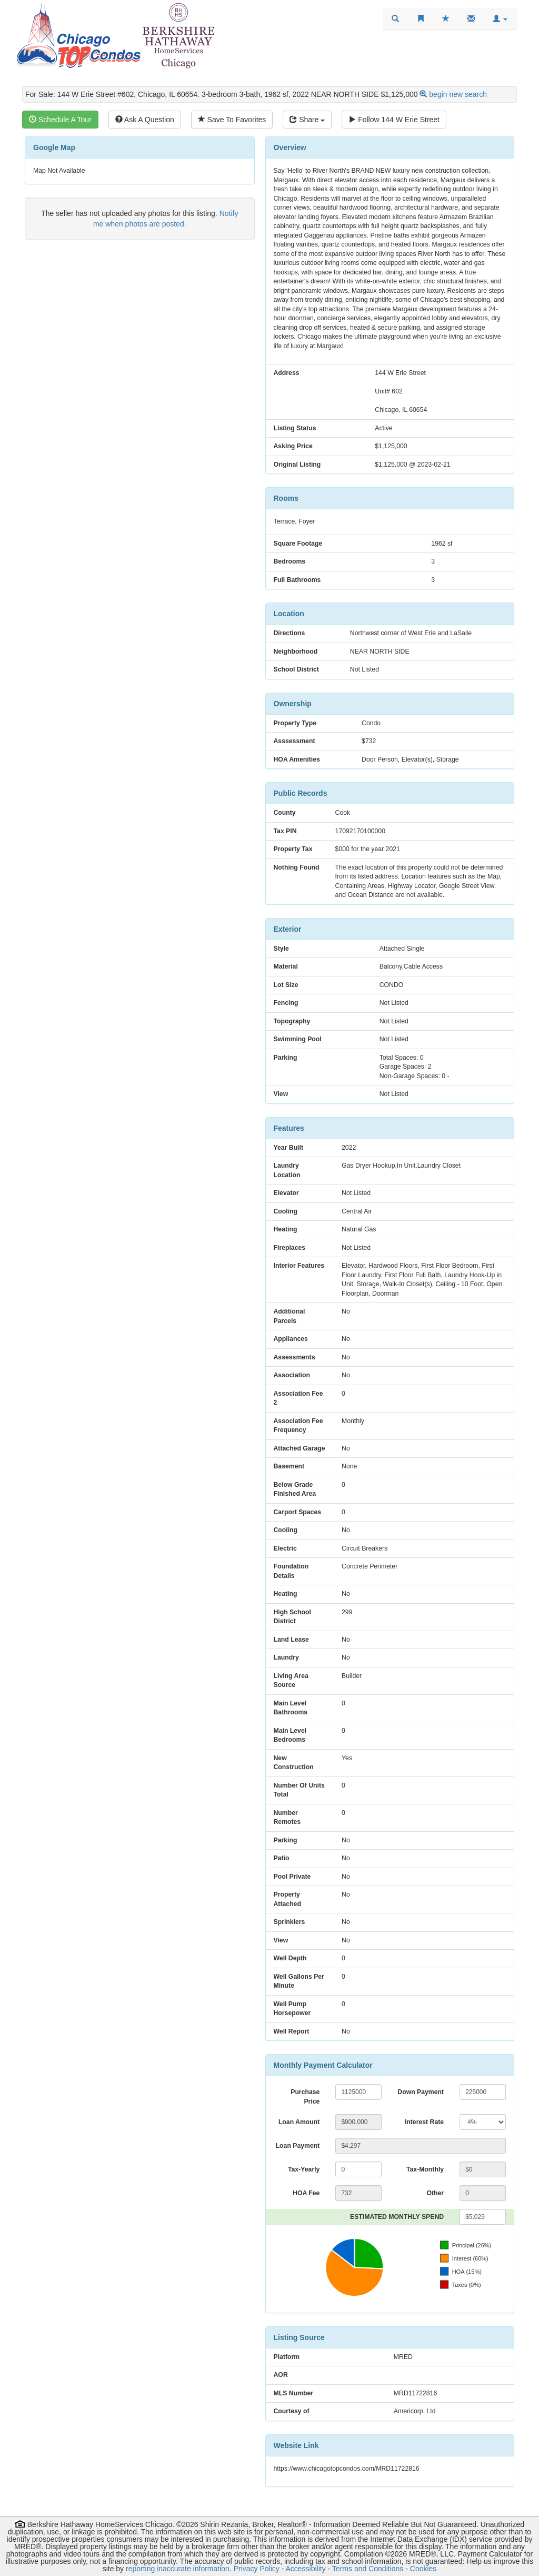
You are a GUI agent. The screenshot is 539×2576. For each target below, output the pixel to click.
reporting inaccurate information (177, 2568)
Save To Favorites (232, 119)
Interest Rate (424, 2122)
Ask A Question (144, 119)
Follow (394, 119)
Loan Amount (299, 2122)
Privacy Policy (257, 2568)
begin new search (458, 94)
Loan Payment (298, 2145)
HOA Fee (306, 2193)
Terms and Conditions (367, 2568)
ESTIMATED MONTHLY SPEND (397, 2216)
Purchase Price (305, 2096)
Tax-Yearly (304, 2169)
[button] (500, 19)
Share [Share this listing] (307, 119)
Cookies (423, 2568)
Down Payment (420, 2092)
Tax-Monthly (425, 2169)
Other (435, 2193)
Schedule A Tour (60, 119)
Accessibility (305, 2568)
